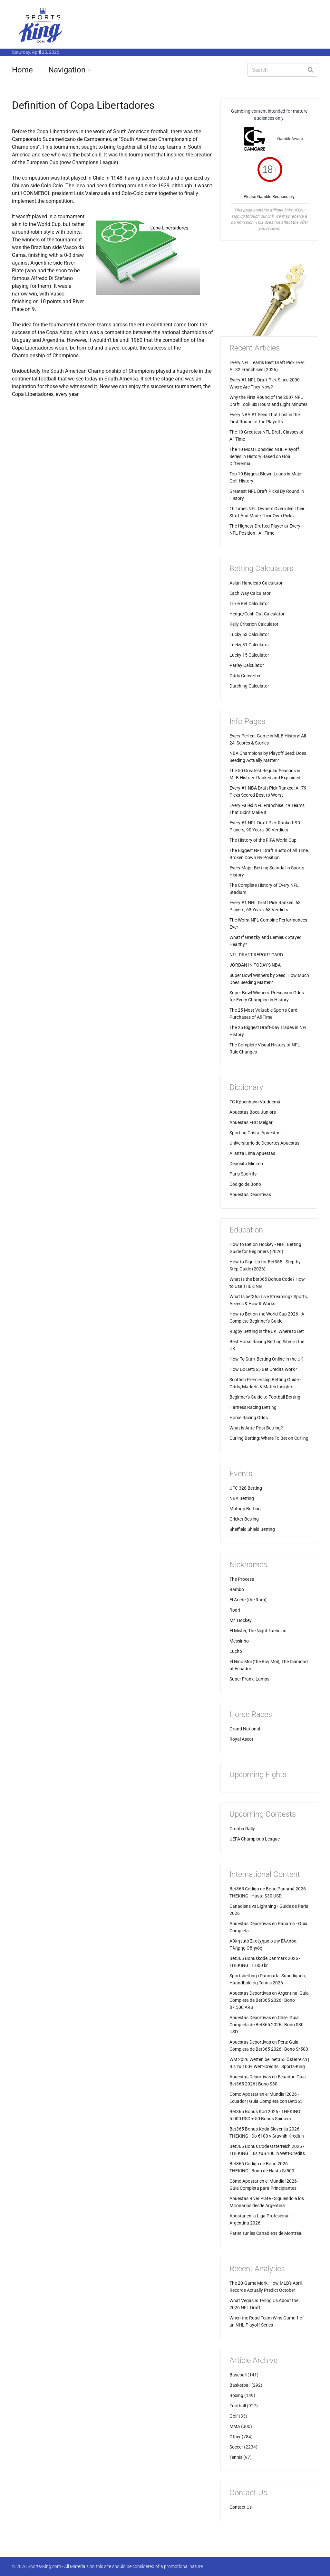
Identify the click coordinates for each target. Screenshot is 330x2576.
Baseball (238, 2374)
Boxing (236, 2395)
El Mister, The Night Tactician (257, 1630)
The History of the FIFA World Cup (262, 840)
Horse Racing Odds (248, 1417)
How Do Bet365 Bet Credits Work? (263, 1369)
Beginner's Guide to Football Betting (264, 1397)
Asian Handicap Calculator (256, 582)
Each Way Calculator (250, 593)
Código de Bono (245, 1184)
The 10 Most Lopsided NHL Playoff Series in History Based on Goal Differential (264, 456)
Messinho (239, 1641)
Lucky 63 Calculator (249, 634)
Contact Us (240, 2507)
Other (235, 2436)
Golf (233, 2416)
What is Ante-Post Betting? (256, 1427)
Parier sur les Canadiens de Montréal (265, 2233)
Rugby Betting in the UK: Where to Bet (266, 1331)
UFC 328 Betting (245, 1488)
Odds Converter (245, 675)
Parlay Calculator (246, 665)
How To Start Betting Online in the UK (266, 1359)
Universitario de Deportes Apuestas (264, 1143)
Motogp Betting (245, 1508)
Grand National (244, 1728)
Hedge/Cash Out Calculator (257, 613)
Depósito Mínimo (246, 1163)
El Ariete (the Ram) (248, 1599)
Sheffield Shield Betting (252, 1529)
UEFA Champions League (254, 1838)
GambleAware (290, 138)
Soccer (236, 2447)
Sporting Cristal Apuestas (254, 1132)
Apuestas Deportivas (250, 1194)
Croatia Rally (242, 1828)
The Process (241, 1579)
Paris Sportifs (243, 1173)
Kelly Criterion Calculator (253, 624)
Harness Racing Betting (253, 1407)
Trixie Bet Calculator (249, 603)
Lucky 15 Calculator (249, 655)
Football (237, 2405)
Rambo (236, 1589)
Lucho (235, 1651)
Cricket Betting (244, 1519)
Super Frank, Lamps (249, 1678)
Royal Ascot (241, 1739)
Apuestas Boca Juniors (252, 1112)
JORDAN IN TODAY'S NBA (255, 965)
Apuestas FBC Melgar (251, 1122)
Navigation (66, 69)
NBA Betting (241, 1498)
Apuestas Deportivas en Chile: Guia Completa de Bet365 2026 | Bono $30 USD (266, 2024)
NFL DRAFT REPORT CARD (256, 954)
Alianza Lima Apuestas (252, 1153)
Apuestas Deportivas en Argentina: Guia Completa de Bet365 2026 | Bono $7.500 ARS (269, 2000)
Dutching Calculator (249, 685)
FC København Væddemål (255, 1101)
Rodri (234, 1610)
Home (22, 69)
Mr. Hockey (240, 1620)
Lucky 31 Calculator (249, 644)
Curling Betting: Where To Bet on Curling (268, 1438)
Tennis (235, 2457)
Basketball (239, 2385)
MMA (234, 2426)
